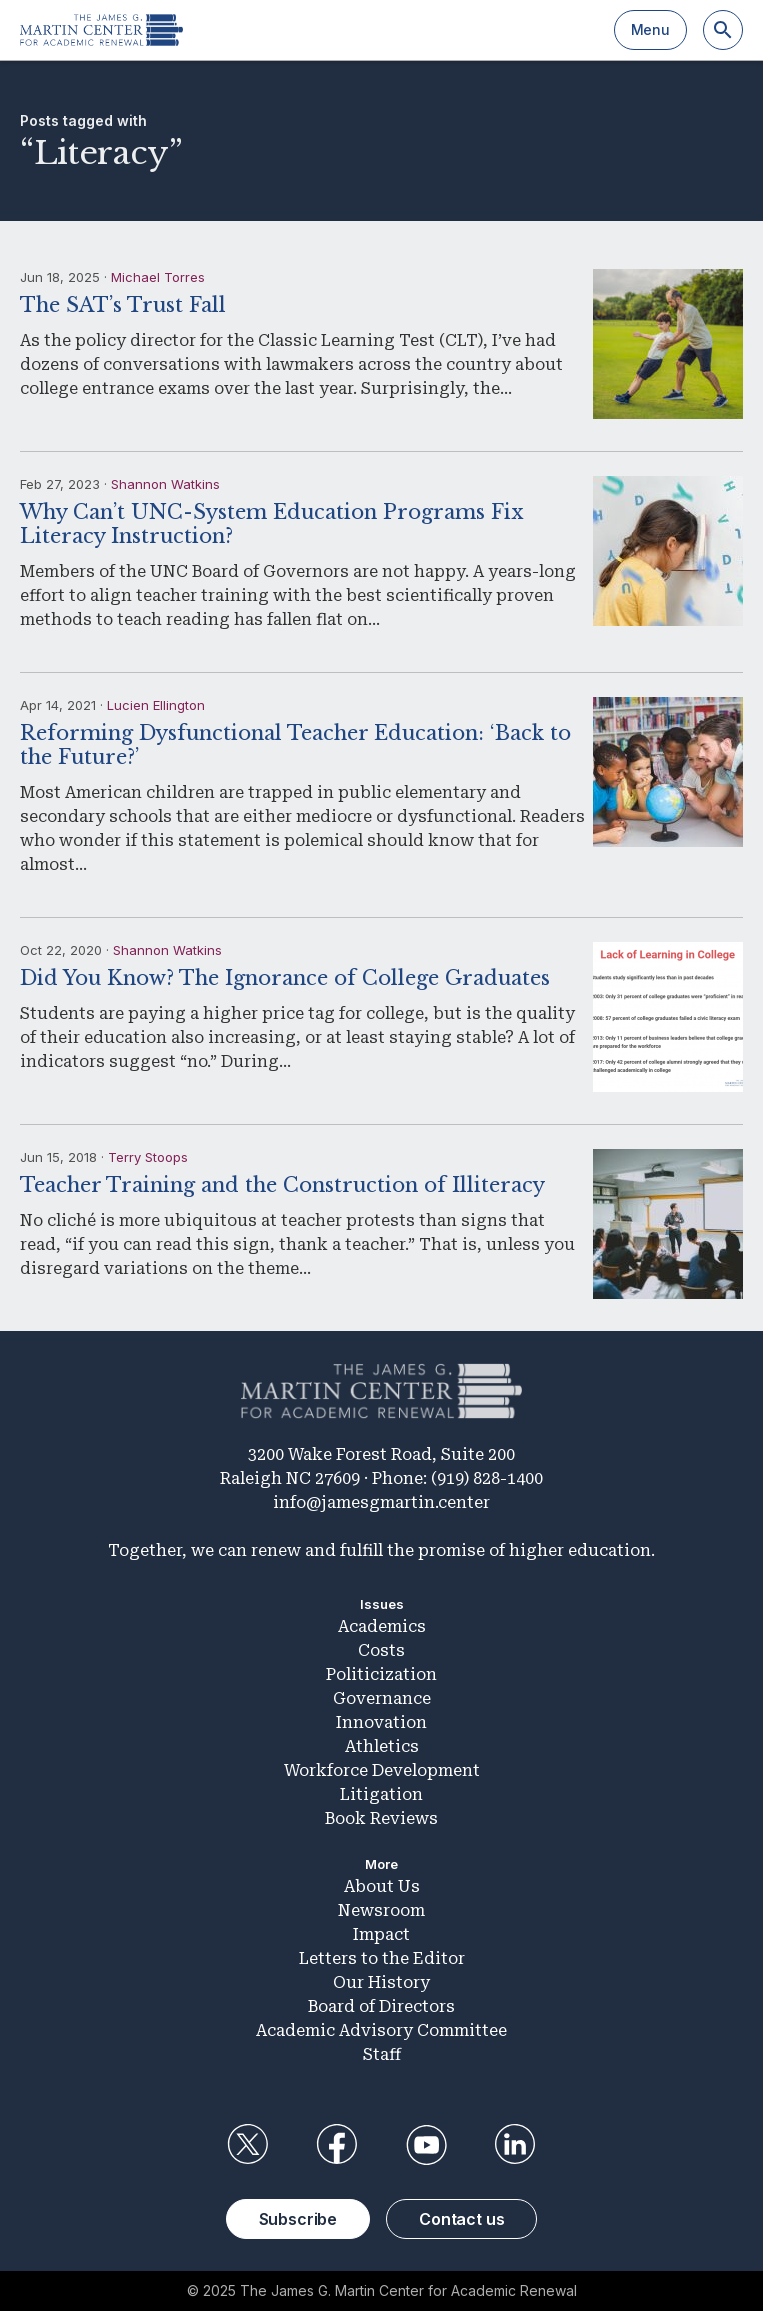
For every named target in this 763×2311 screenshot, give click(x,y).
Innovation (381, 1722)
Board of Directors (381, 2006)
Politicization (381, 1674)
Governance (382, 1698)
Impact (381, 1934)
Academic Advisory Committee (381, 2030)
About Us (382, 1886)
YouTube (426, 2145)
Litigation (381, 1794)
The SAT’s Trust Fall (123, 305)
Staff (382, 2054)
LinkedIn (515, 2145)
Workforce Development (382, 1770)
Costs (381, 1650)
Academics (382, 1626)
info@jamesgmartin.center (381, 1502)
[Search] (723, 30)
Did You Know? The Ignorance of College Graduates (285, 978)
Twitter (248, 2145)
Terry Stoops (148, 1157)
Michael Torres (158, 277)
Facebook (337, 2145)
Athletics (382, 1746)
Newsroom (381, 1910)
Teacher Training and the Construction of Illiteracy (282, 1185)
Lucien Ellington (156, 705)
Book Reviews (381, 1818)
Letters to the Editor (382, 1958)
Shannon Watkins (165, 484)
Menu (650, 29)
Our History (381, 1982)
